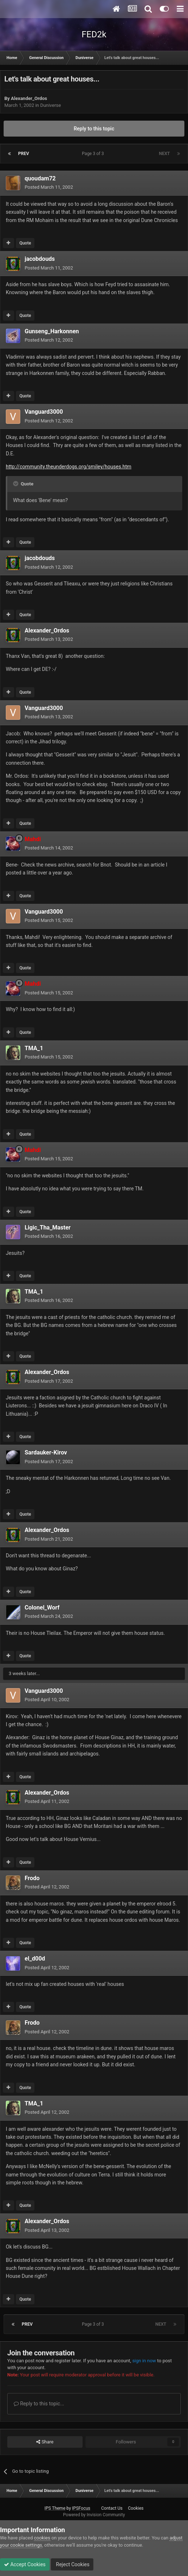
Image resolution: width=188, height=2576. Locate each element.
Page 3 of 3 (94, 153)
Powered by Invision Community (94, 2514)
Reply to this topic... (39, 2403)
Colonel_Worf (42, 1607)
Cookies (135, 2508)
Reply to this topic (94, 128)
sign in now (144, 2360)
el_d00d (35, 1958)
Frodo (32, 1878)
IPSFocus (81, 2508)
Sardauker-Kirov (46, 1452)
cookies (42, 2537)
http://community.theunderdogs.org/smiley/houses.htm (68, 466)
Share (44, 2442)
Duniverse (50, 105)
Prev (23, 153)
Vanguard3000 (44, 411)
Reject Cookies (72, 2564)
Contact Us (111, 2508)
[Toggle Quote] (16, 484)
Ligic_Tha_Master (48, 1227)
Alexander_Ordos (29, 98)
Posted (49, 187)
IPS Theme (55, 2508)
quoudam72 (40, 178)
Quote (25, 243)
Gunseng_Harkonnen (52, 331)
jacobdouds (40, 258)
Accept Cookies (25, 2564)
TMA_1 (34, 1048)
